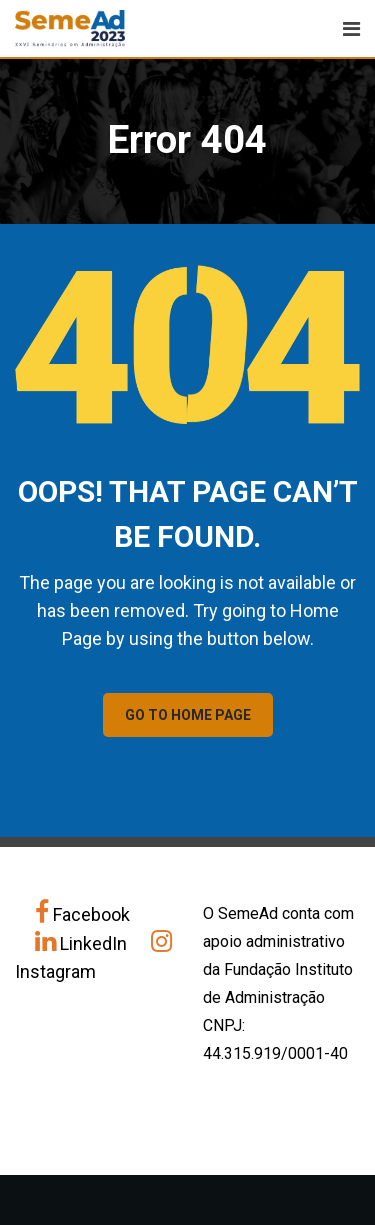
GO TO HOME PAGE (188, 715)
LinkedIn (83, 943)
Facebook (82, 914)
